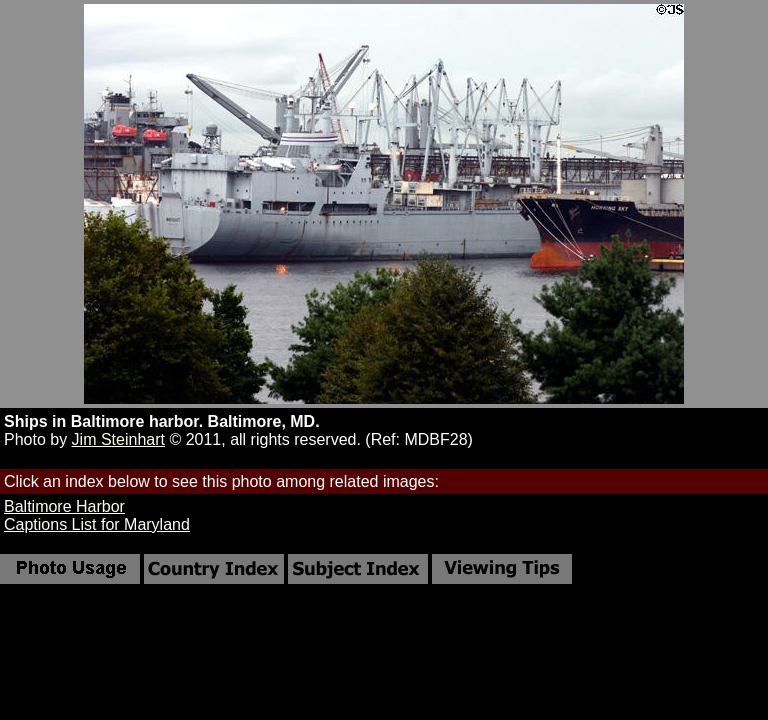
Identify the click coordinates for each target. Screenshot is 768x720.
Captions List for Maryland (97, 524)
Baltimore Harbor (64, 506)
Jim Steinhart (118, 439)
